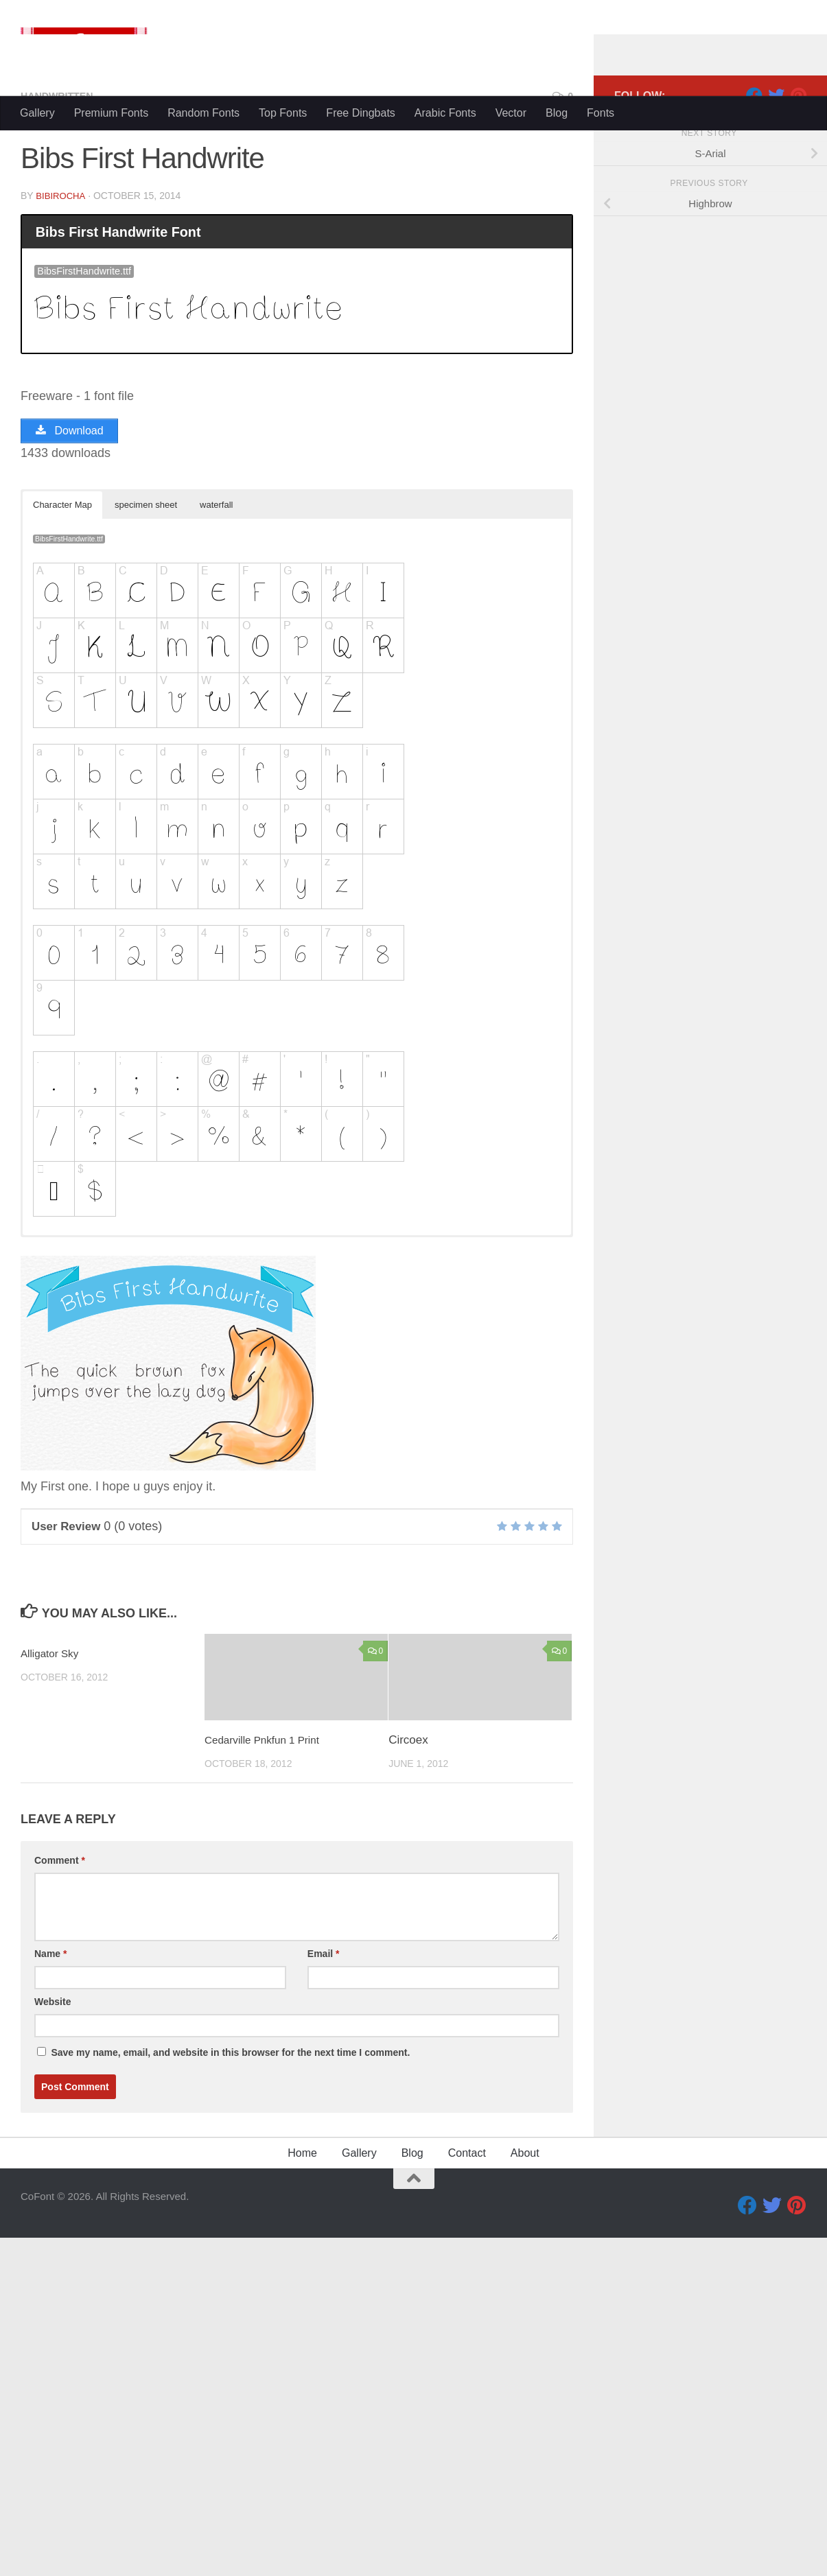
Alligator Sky (53, 1917)
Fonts (600, 113)
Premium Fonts (111, 113)
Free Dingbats (360, 113)
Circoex (408, 2003)
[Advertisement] (414, 233)
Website (52, 2265)
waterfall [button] (216, 769)
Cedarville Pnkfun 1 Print (269, 2003)
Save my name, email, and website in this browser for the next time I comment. (230, 2315)
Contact (467, 2416)
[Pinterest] (798, 356)
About (525, 2416)
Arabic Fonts (445, 113)
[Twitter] (776, 356)
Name (50, 2217)
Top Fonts (283, 113)
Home (302, 2416)
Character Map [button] (62, 769)
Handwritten (61, 356)
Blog (557, 113)
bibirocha (62, 456)
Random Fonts (203, 113)
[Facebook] (754, 356)
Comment (59, 2123)
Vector (511, 113)
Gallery (37, 113)
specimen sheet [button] (146, 769)
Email (323, 2217)
